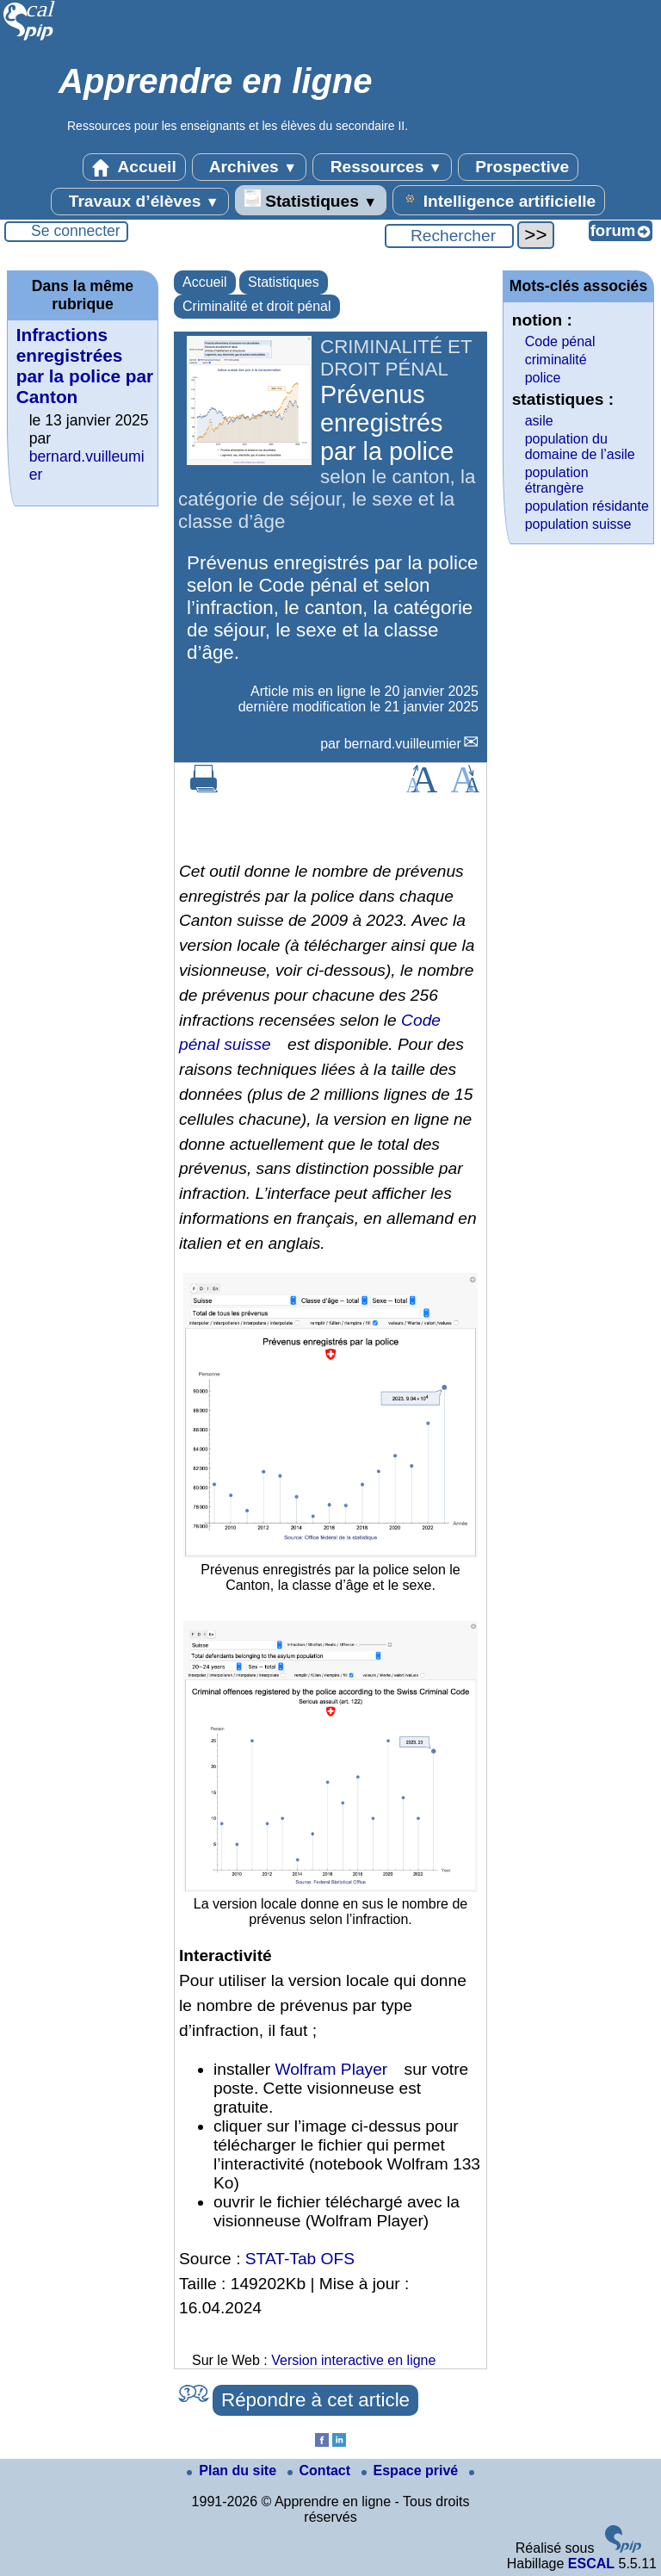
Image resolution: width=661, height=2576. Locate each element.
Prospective (518, 167)
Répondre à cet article (315, 2400)
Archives (249, 167)
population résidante (587, 506)
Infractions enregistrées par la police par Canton (85, 366)
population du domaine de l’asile (580, 446)
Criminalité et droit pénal (256, 306)
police (543, 377)
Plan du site (233, 2470)
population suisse (578, 524)
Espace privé (411, 2470)
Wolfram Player (331, 2069)
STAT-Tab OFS (300, 2259)
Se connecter (75, 230)
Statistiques (310, 199)
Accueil (134, 167)
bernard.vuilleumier (402, 743)
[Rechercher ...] (449, 236)
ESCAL (591, 2563)
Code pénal (560, 341)
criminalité (556, 359)
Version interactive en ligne (353, 2360)
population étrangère (557, 480)
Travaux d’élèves (139, 201)
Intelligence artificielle (499, 199)
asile (539, 420)
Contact (321, 2470)
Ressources (382, 167)
